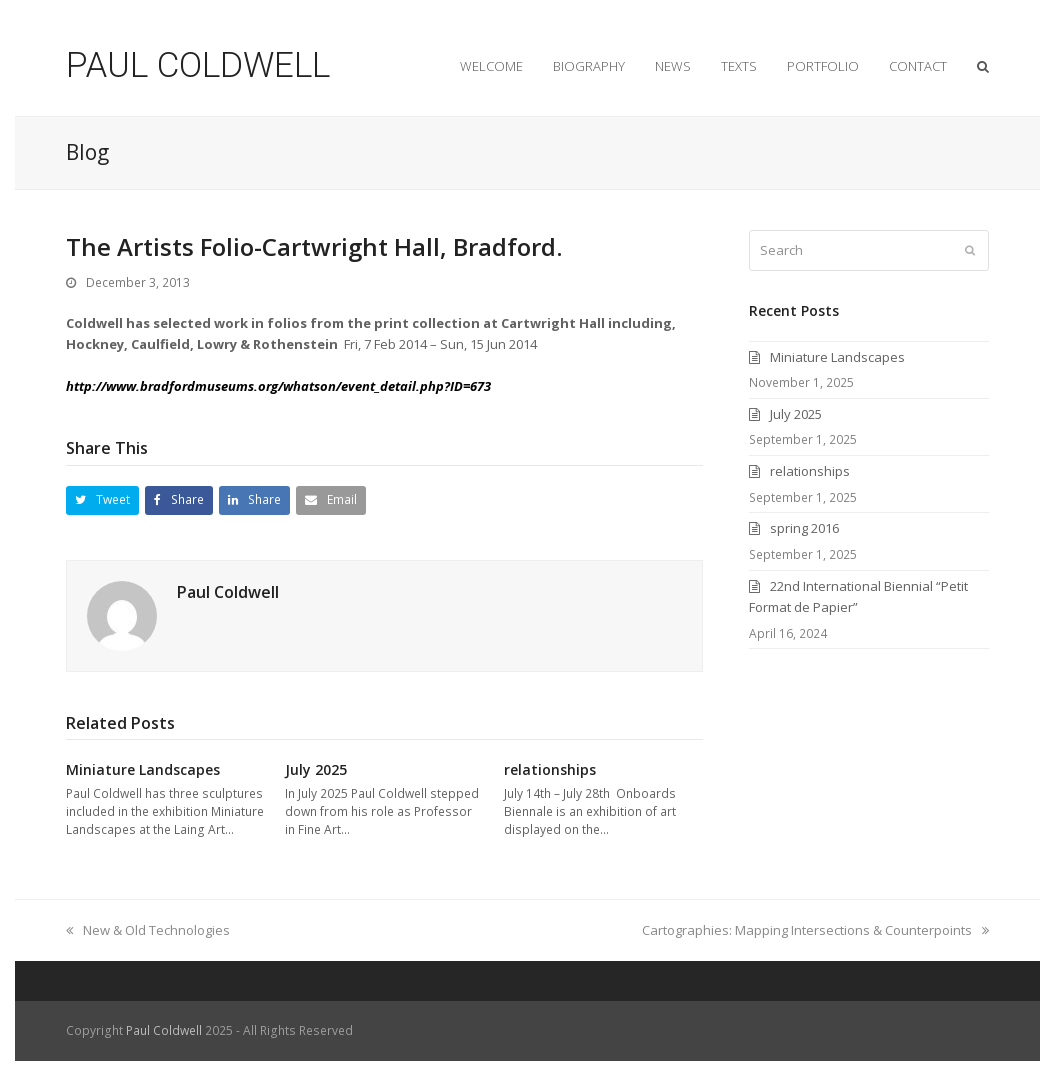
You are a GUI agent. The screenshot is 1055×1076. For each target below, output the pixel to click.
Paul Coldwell (228, 592)
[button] (102, 500)
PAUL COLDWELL (198, 65)
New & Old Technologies (148, 930)
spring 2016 (804, 528)
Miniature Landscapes (145, 769)
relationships (554, 769)
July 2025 (316, 769)
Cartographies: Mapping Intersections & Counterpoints (815, 930)
